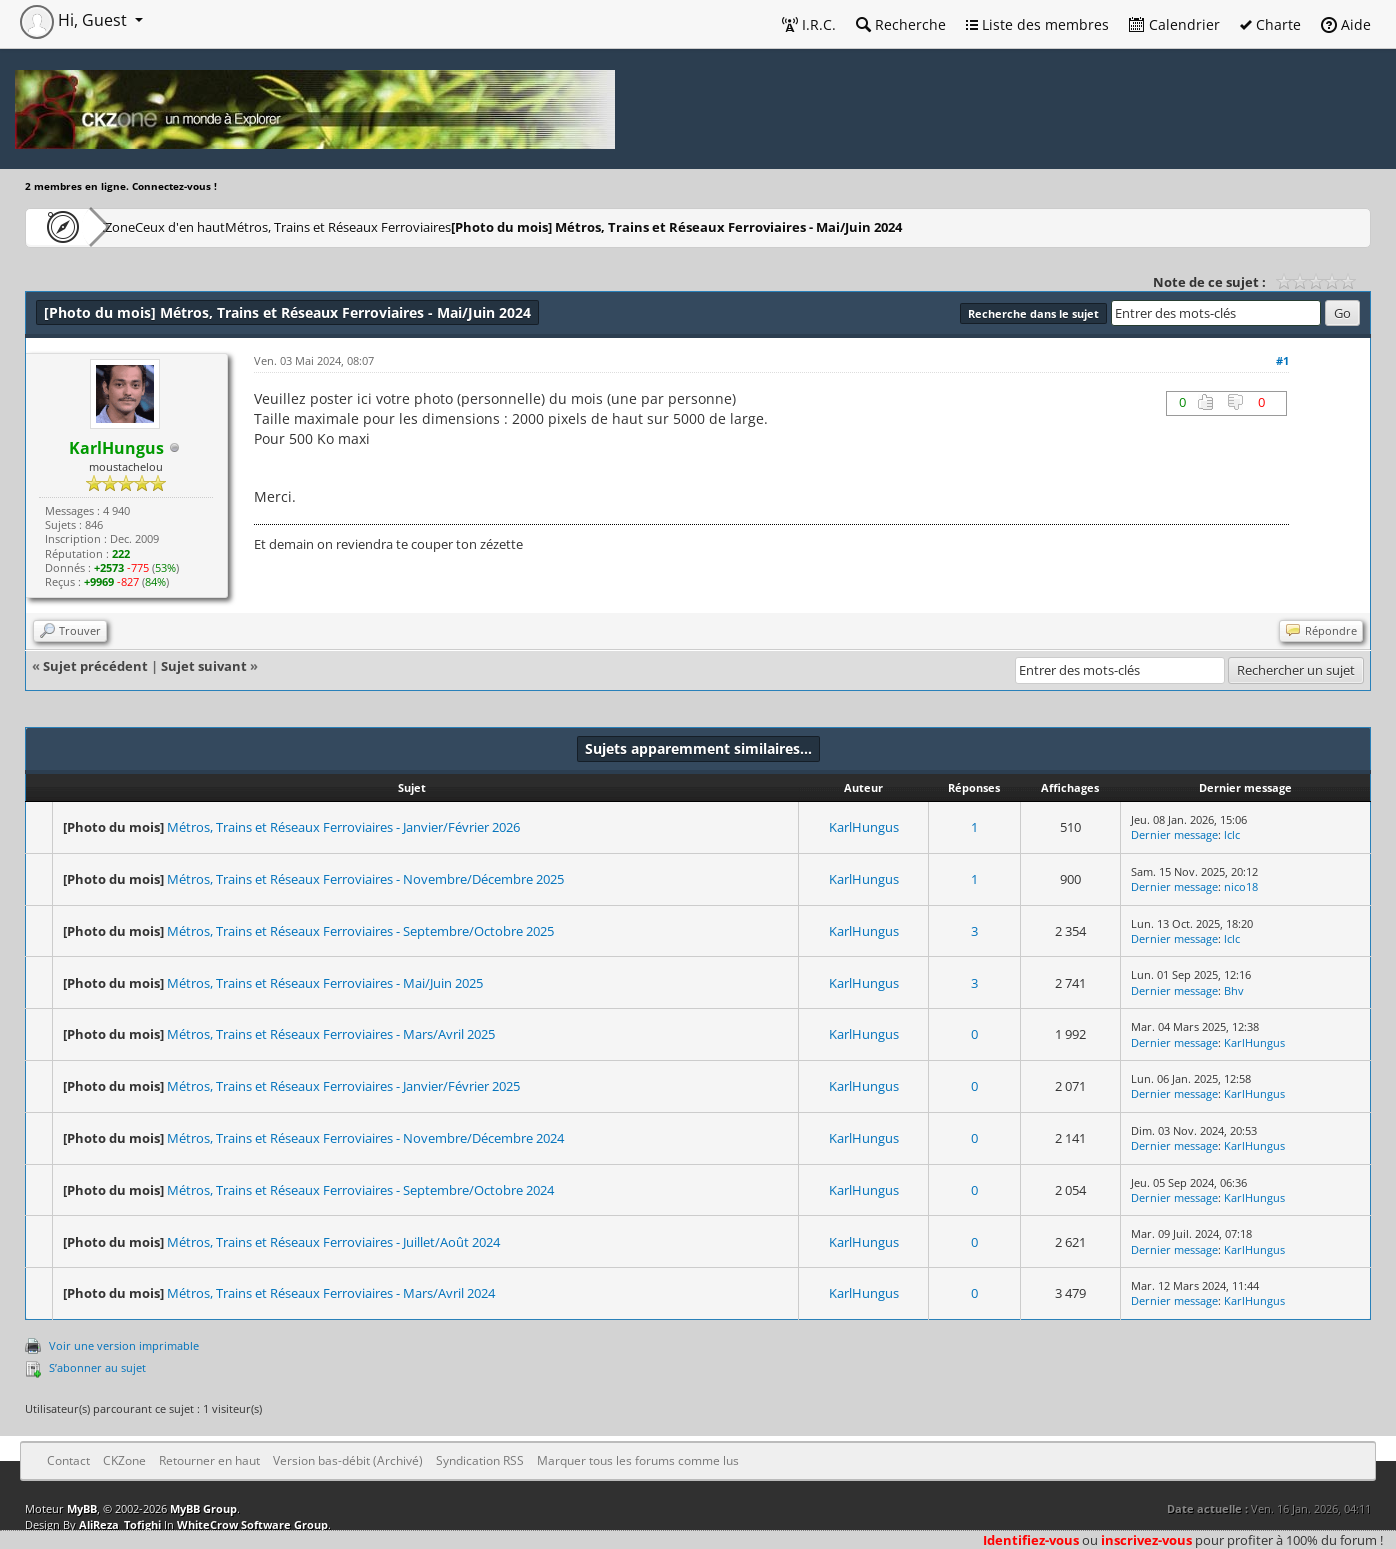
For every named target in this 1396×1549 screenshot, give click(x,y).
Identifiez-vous (1031, 1540)
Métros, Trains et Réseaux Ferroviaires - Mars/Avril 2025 (331, 1034)
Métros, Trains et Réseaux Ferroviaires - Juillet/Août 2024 (333, 1242)
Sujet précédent (95, 666)
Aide (1346, 24)
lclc (1232, 834)
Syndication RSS (480, 1460)
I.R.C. (809, 24)
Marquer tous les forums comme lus (638, 1460)
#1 (1282, 360)
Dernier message (1174, 834)
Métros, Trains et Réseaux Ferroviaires (432, 226)
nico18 (1241, 886)
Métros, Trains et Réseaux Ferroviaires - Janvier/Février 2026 (343, 827)
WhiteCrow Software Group (252, 1524)
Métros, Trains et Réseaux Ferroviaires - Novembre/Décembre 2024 (365, 1138)
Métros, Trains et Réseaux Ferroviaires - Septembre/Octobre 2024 (360, 1190)
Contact (68, 1460)
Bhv (1234, 990)
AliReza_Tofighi (120, 1524)
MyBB (82, 1508)
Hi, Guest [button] (75, 20)
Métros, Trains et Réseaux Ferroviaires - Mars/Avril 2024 (331, 1293)
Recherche (901, 24)
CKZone (140, 226)
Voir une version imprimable (124, 1345)
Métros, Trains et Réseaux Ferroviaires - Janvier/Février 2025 (343, 1086)
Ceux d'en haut (243, 226)
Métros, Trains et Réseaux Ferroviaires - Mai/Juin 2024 (779, 226)
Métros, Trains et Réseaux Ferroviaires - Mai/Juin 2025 (325, 983)
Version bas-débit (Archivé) (348, 1460)
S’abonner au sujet (97, 1367)
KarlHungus (864, 827)
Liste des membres (1037, 24)
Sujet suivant (204, 666)
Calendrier (1174, 24)
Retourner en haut (209, 1460)
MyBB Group (203, 1508)
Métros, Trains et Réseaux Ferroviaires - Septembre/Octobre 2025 (360, 931)
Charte (1270, 24)
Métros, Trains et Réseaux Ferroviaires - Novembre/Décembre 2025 (365, 879)
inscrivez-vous (1146, 1540)
